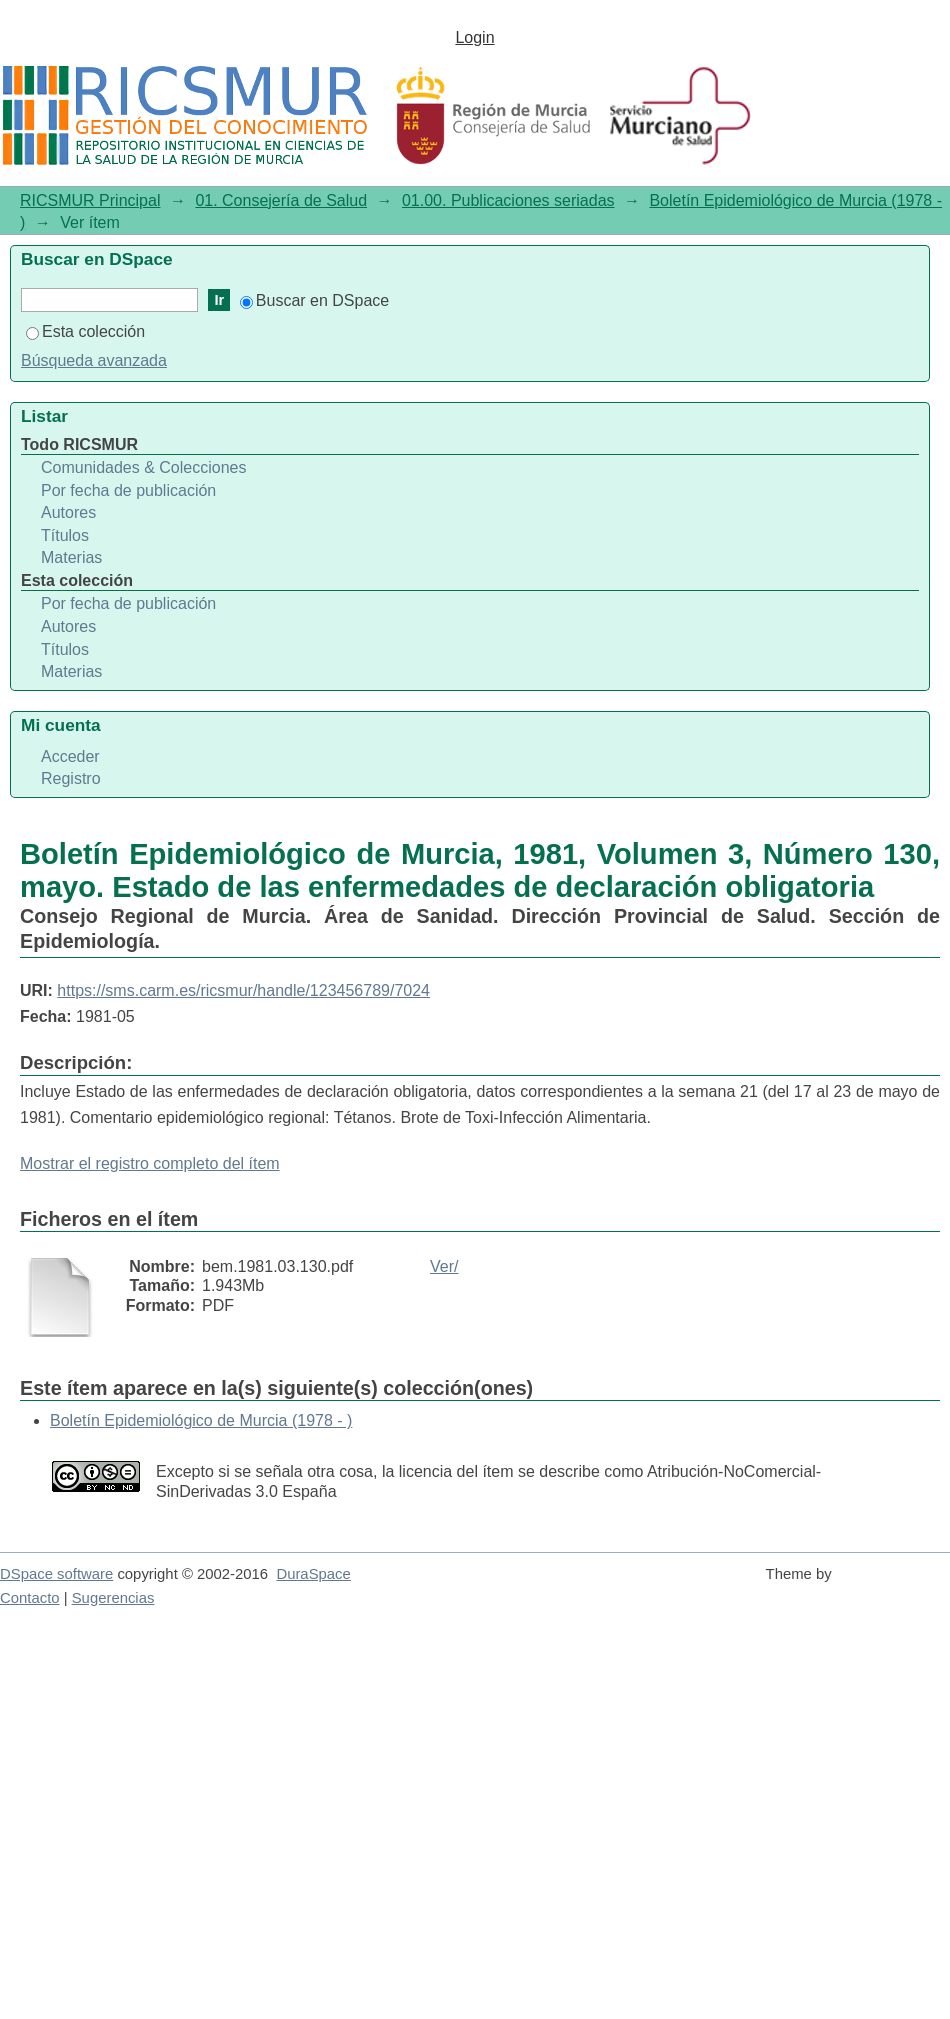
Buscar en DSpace (314, 300)
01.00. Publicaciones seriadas (508, 200)
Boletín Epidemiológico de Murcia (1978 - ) (201, 1420)
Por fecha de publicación (128, 490)
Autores (68, 512)
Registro (71, 778)
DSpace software (56, 1574)
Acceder (70, 756)
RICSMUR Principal (90, 200)
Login (474, 37)
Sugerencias (113, 1598)
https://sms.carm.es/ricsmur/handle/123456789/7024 (243, 990)
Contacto (30, 1598)
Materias (71, 557)
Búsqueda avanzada (94, 360)
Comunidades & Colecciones (143, 467)
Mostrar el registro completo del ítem (150, 1163)
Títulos (65, 535)
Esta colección (85, 331)
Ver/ (444, 1266)
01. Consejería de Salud (281, 200)
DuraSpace (313, 1574)
